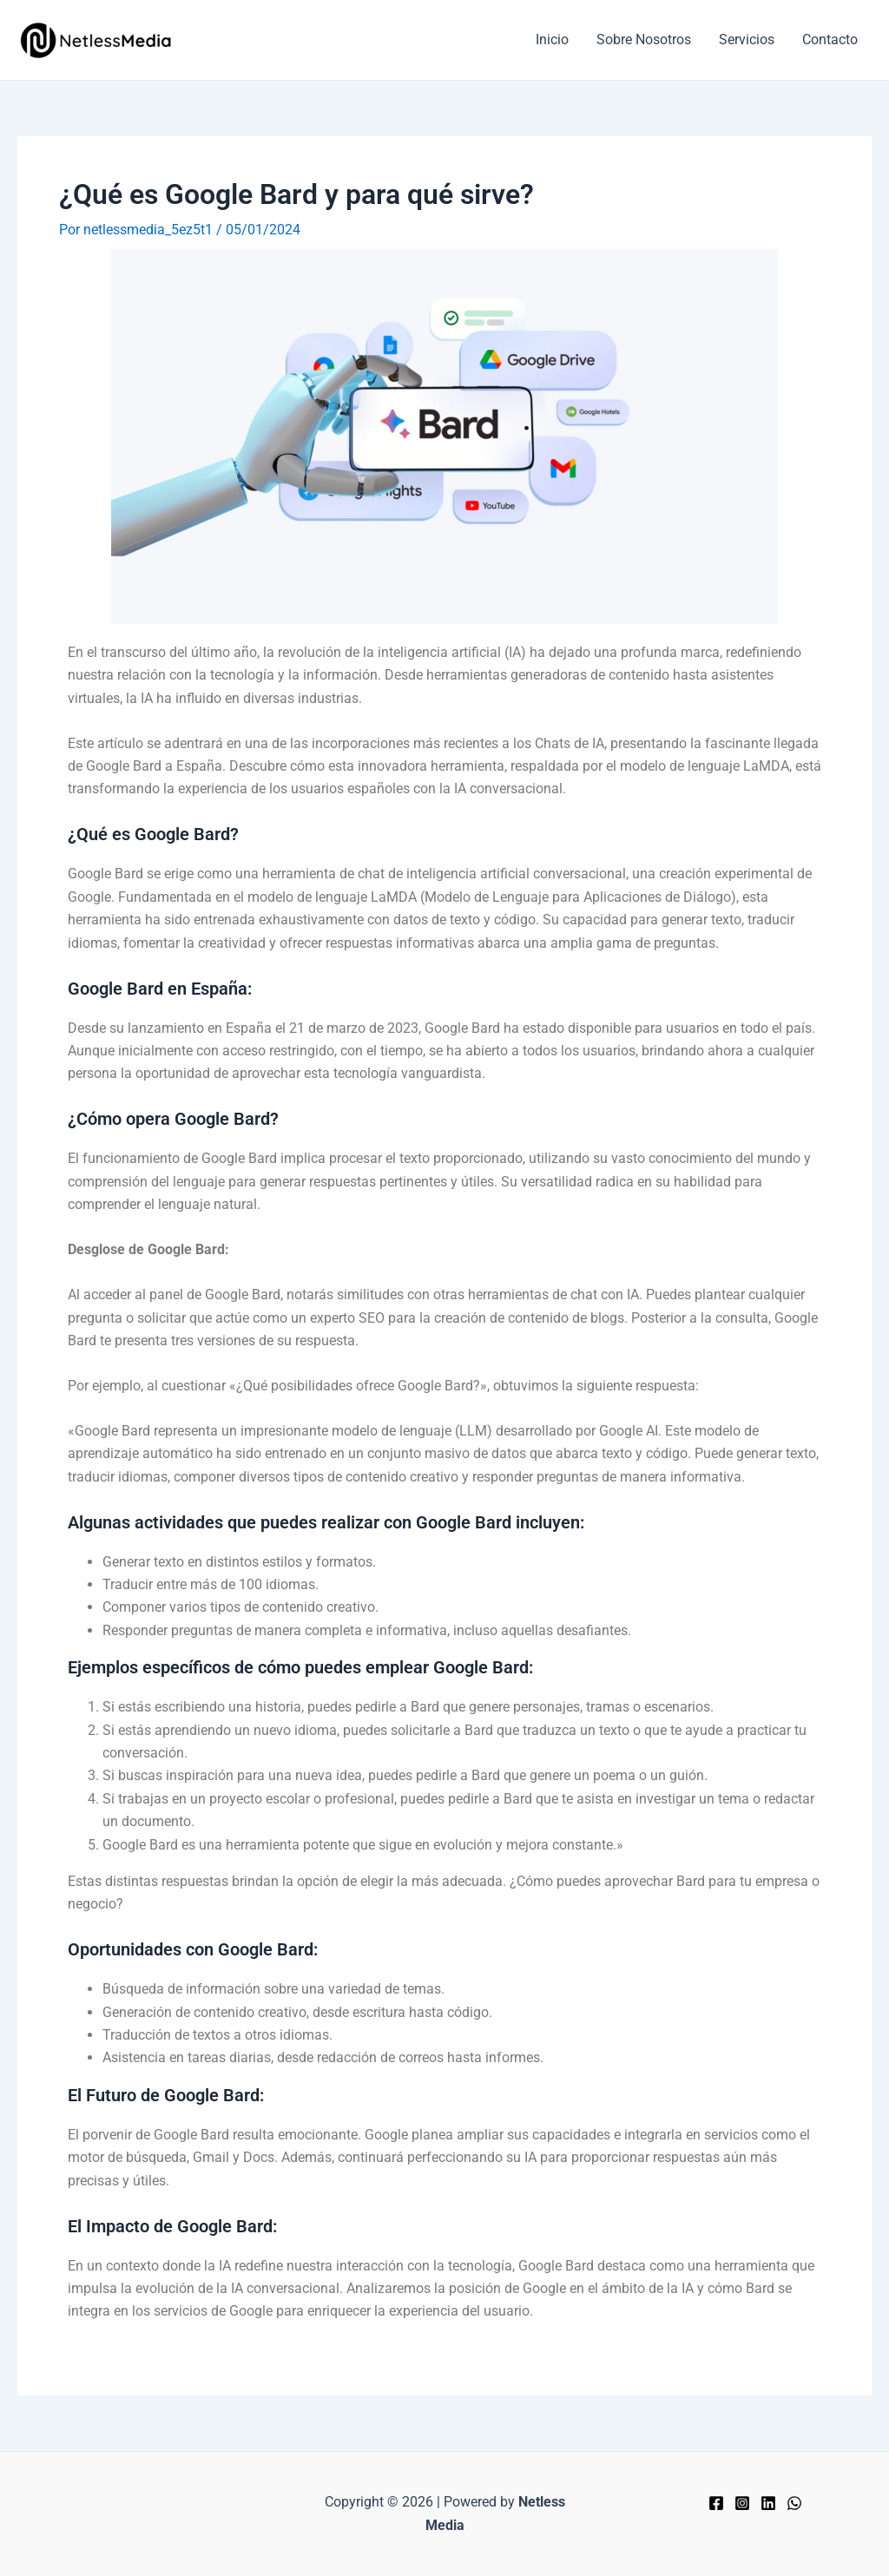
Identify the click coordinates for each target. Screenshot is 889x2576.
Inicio (552, 39)
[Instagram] (742, 2503)
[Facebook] (716, 2503)
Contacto (830, 39)
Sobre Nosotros (643, 39)
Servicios (746, 39)
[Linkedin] (768, 2503)
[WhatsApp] (794, 2503)
